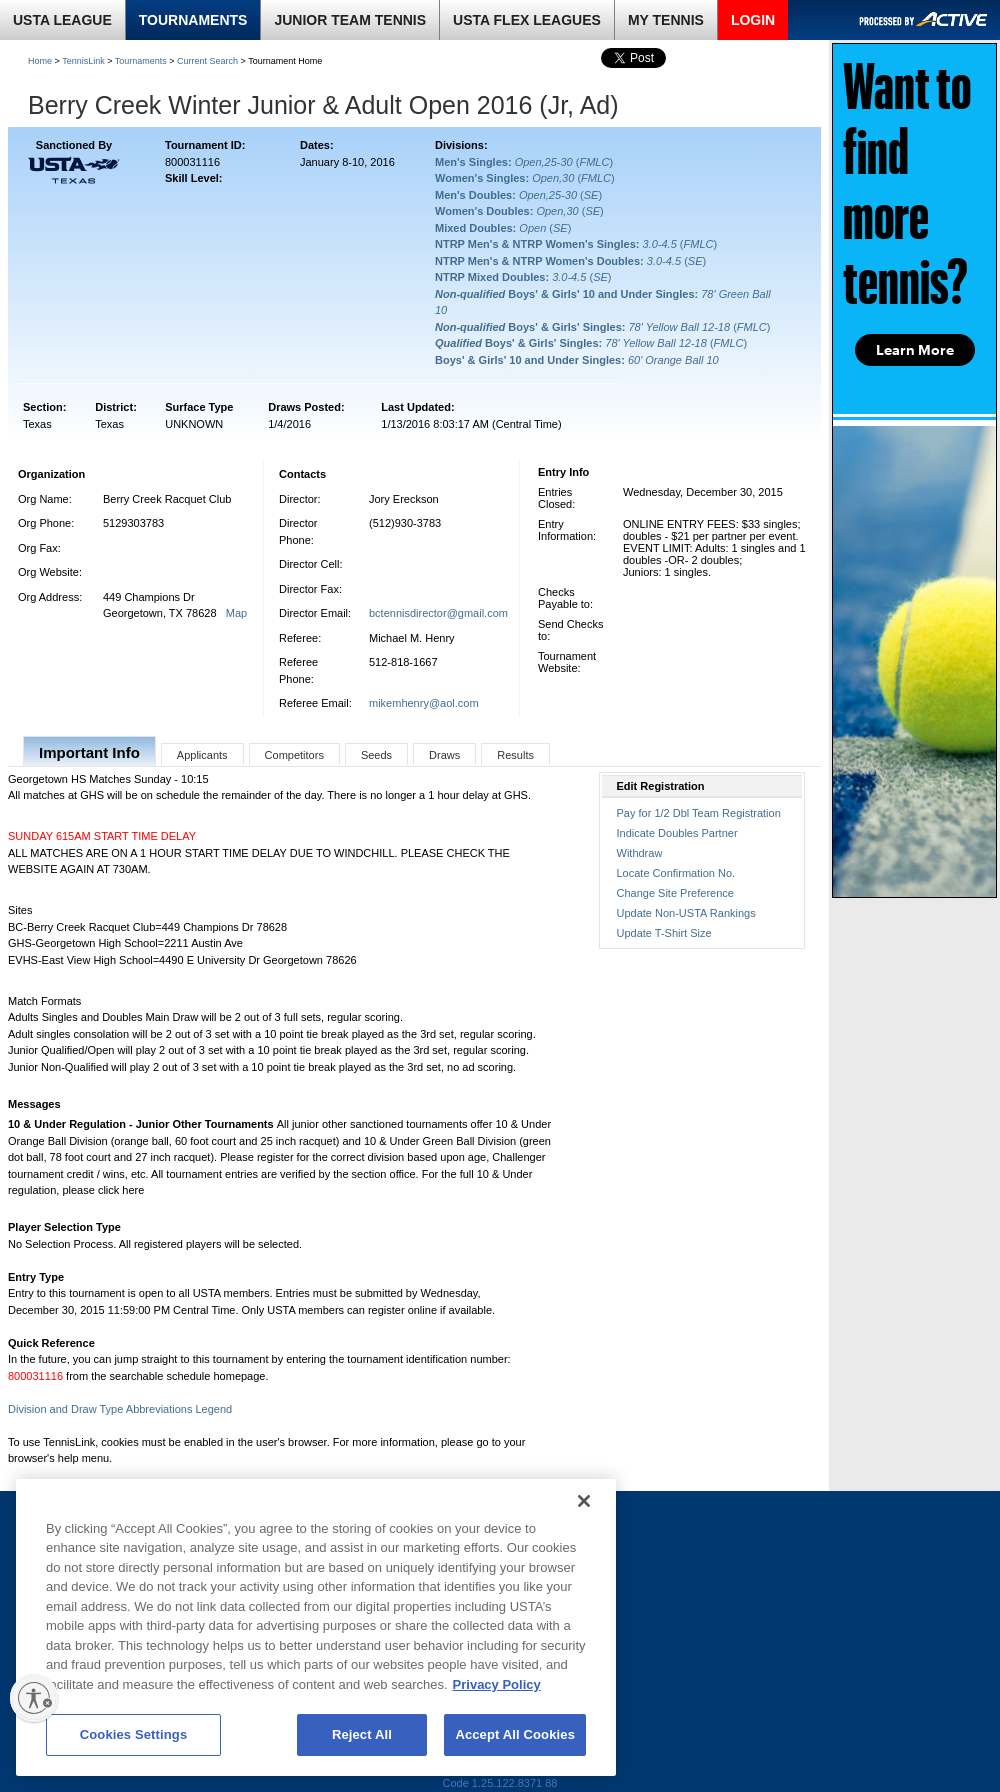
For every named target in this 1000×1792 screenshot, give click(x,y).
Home (40, 61)
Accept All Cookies (515, 1734)
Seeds (376, 755)
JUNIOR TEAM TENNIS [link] (350, 20)
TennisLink (83, 61)
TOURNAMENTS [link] (193, 20)
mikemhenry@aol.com (424, 703)
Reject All (362, 1734)
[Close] (584, 1501)
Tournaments (141, 61)
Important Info (89, 752)
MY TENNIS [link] (666, 20)
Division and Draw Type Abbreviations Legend (120, 1409)
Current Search (207, 61)
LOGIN (753, 20)
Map (236, 613)
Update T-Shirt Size (664, 933)
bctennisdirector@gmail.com (438, 613)
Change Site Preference (675, 893)
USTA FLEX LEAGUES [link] (527, 20)
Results (515, 755)
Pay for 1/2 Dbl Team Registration (699, 813)
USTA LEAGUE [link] (62, 20)
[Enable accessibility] (34, 1698)
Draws (444, 755)
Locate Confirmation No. (676, 873)
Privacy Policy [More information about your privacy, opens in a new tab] (497, 1684)
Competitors (294, 755)
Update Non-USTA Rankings (686, 913)
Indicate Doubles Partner (677, 833)
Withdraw (640, 853)
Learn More (915, 350)
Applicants (202, 755)
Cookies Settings (134, 1734)
